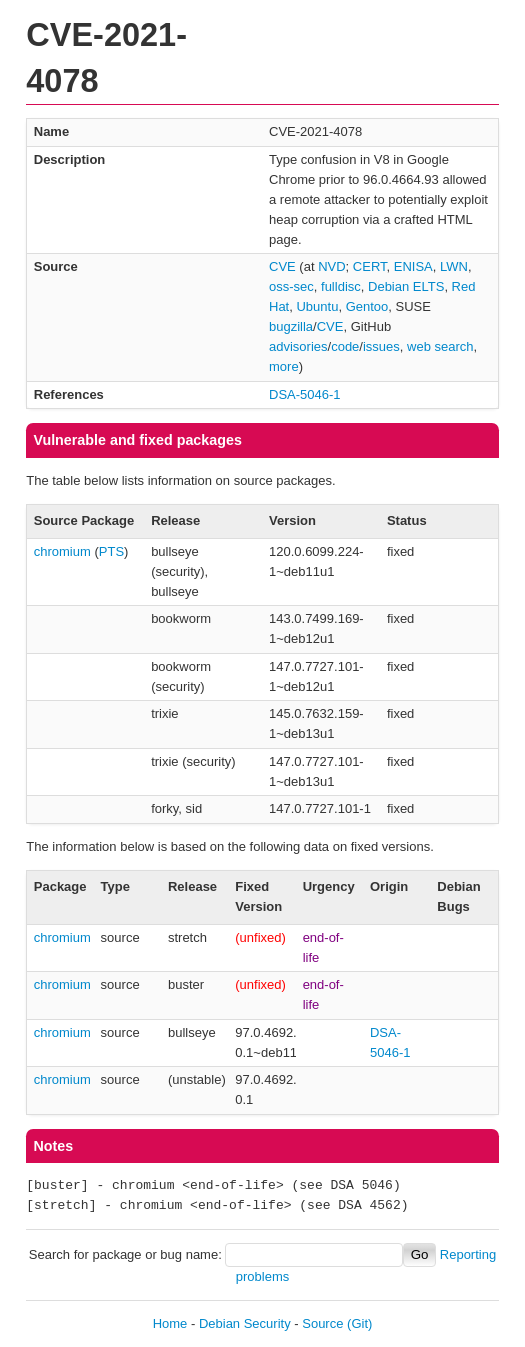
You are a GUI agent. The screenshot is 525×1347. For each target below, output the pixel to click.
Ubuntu (317, 306)
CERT (370, 266)
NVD (331, 266)
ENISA (413, 266)
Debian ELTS (406, 286)
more (284, 366)
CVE (282, 266)
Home (170, 1323)
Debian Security (245, 1323)
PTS (111, 551)
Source (322, 1323)
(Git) (359, 1323)
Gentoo (367, 306)
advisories (298, 346)
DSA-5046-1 (305, 394)
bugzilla (291, 326)
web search (440, 346)
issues (381, 346)
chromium (62, 551)
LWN (454, 266)
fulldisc (341, 286)
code (345, 346)
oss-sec (291, 286)
